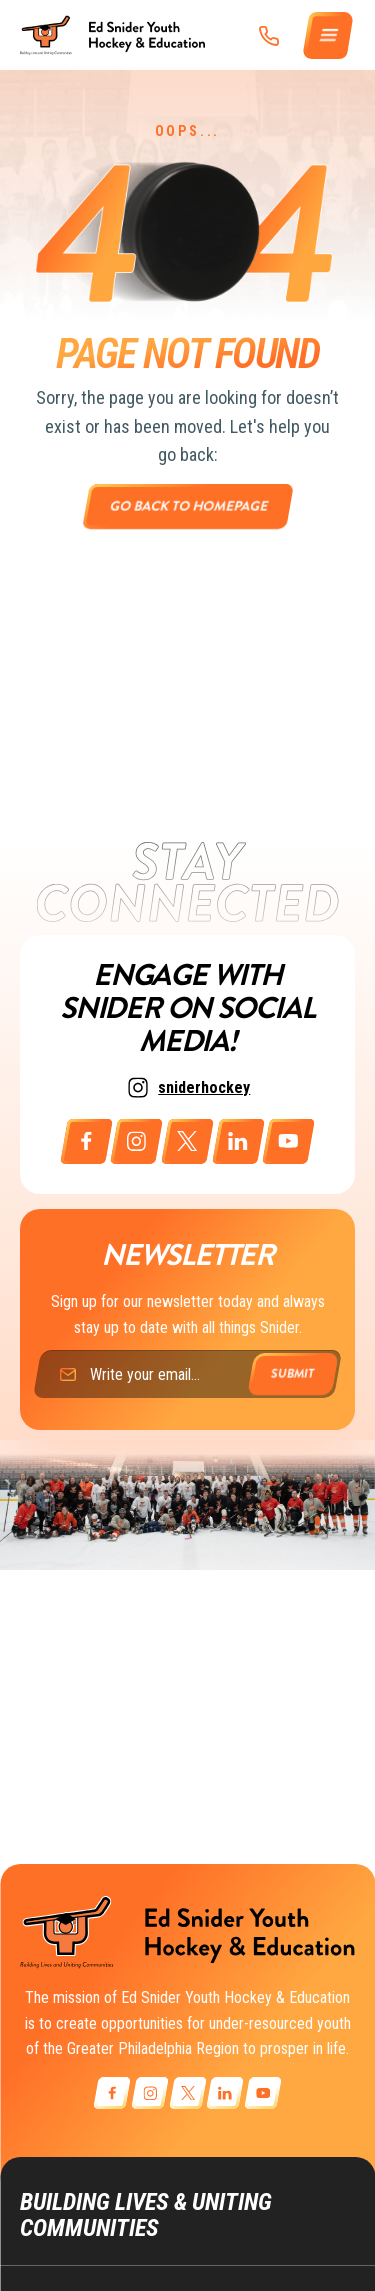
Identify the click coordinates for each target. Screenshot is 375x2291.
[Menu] (329, 35)
